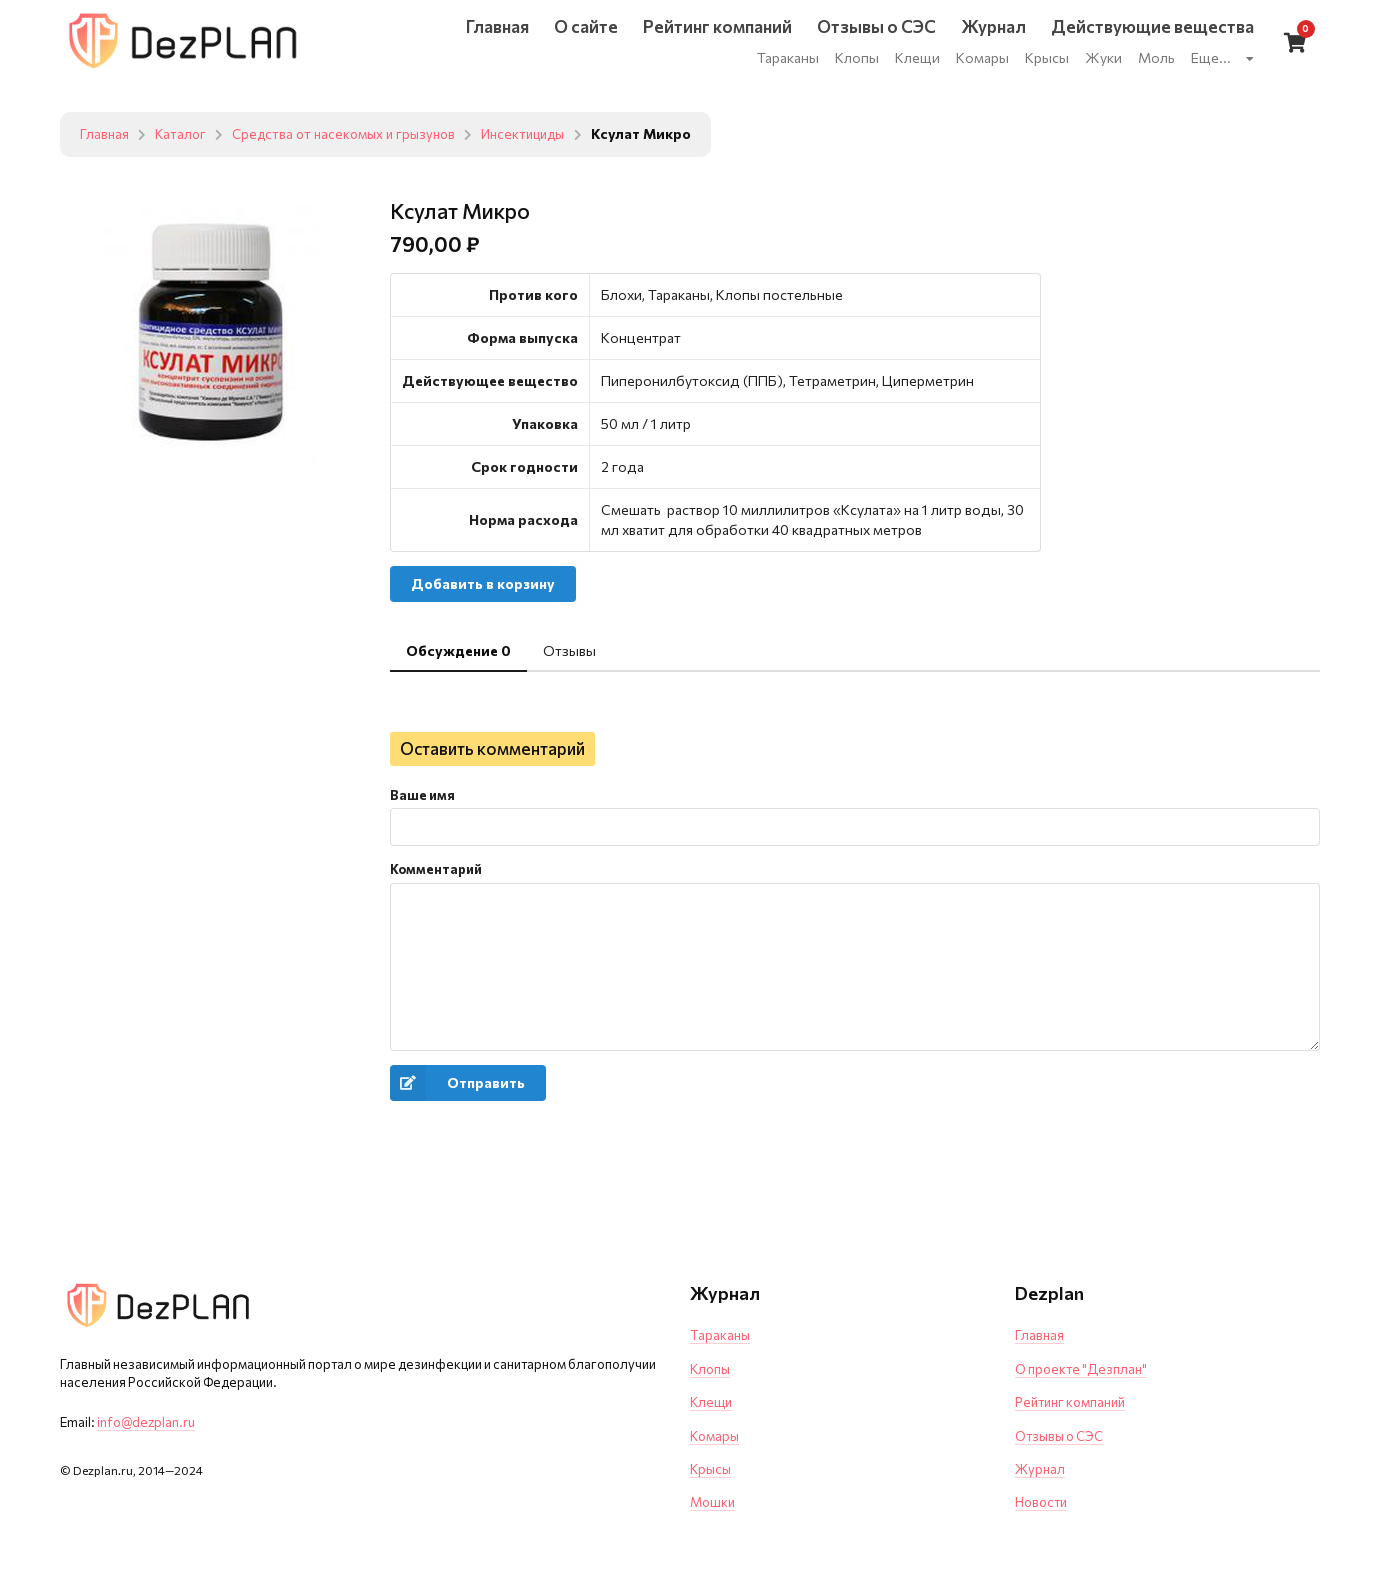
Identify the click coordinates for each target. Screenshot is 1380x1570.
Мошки (712, 1502)
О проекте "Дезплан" (1081, 1369)
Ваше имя (422, 795)
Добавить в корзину (483, 583)
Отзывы (569, 650)
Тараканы (720, 1335)
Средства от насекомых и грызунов (352, 134)
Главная (105, 134)
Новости (1041, 1502)
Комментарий (436, 869)
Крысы (710, 1469)
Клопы (710, 1369)
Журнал (1040, 1469)
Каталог (182, 134)
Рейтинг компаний (1070, 1402)
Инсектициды (542, 134)
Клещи (711, 1402)
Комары (714, 1435)
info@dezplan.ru (146, 1422)
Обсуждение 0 (458, 650)
